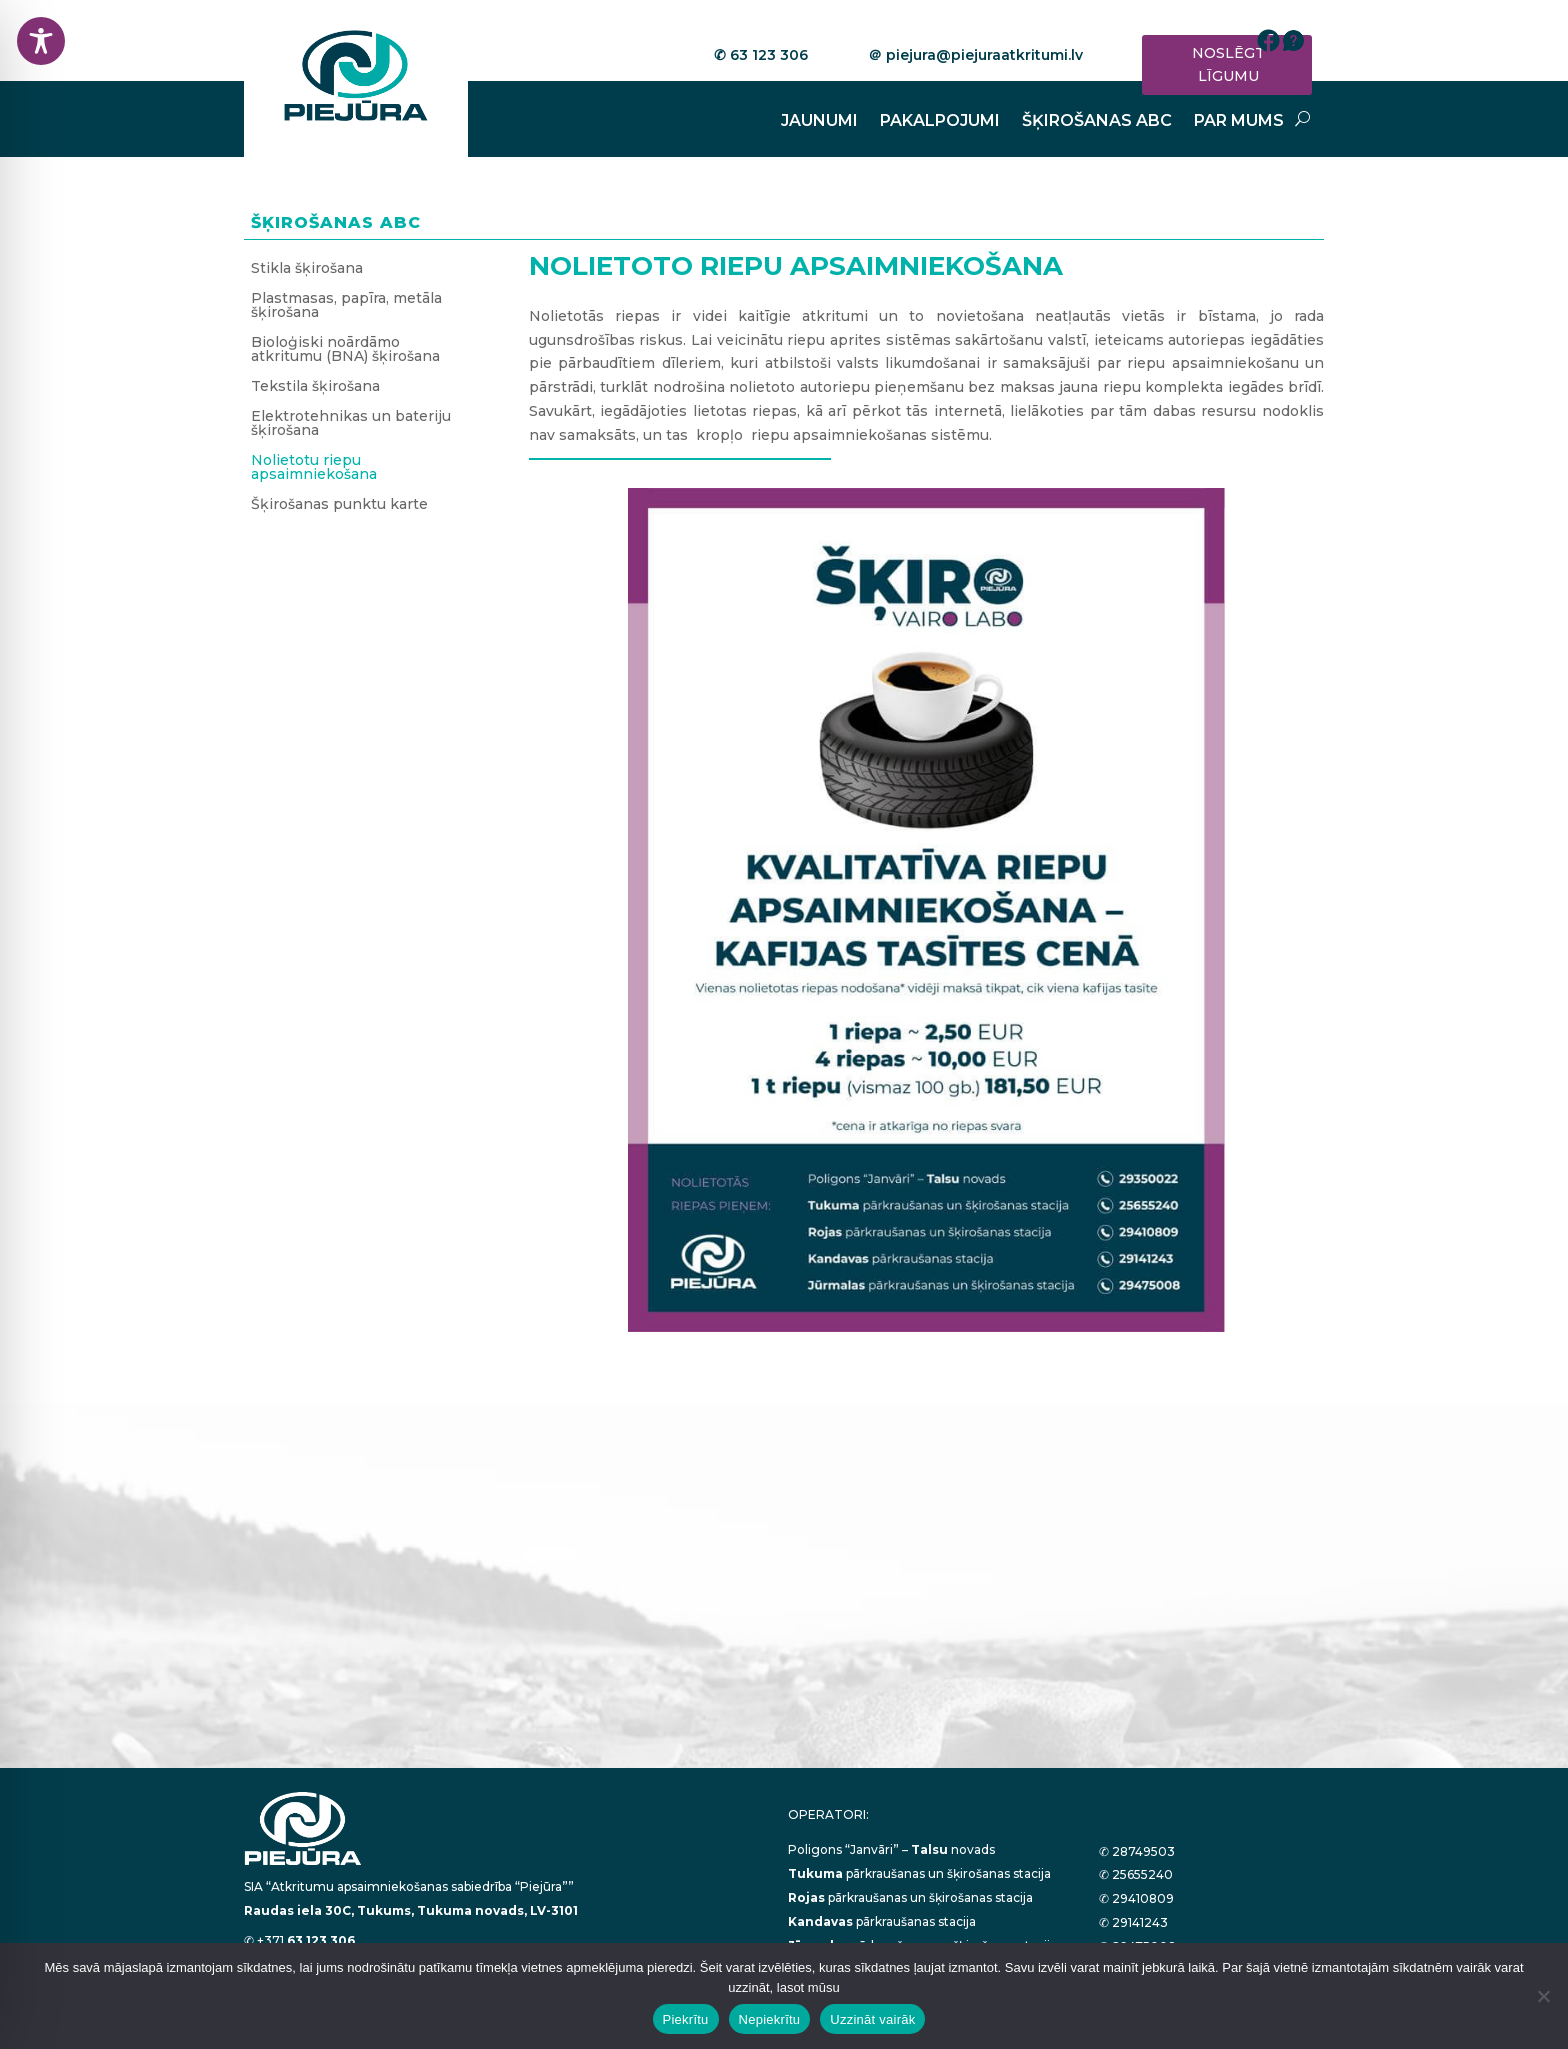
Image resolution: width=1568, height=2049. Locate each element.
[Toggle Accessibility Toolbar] (41, 41)
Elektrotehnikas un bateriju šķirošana (351, 424)
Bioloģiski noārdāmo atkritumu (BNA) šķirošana (345, 350)
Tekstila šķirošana (315, 387)
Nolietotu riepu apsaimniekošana (314, 468)
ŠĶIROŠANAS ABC (1097, 122)
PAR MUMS (1239, 122)
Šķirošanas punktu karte (339, 505)
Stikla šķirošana (307, 269)
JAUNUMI (819, 122)
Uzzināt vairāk (872, 2019)
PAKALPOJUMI (940, 122)
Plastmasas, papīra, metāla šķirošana (346, 306)
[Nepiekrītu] (1543, 1996)
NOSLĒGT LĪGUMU (1228, 65)
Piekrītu (686, 2019)
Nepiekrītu (770, 2019)
